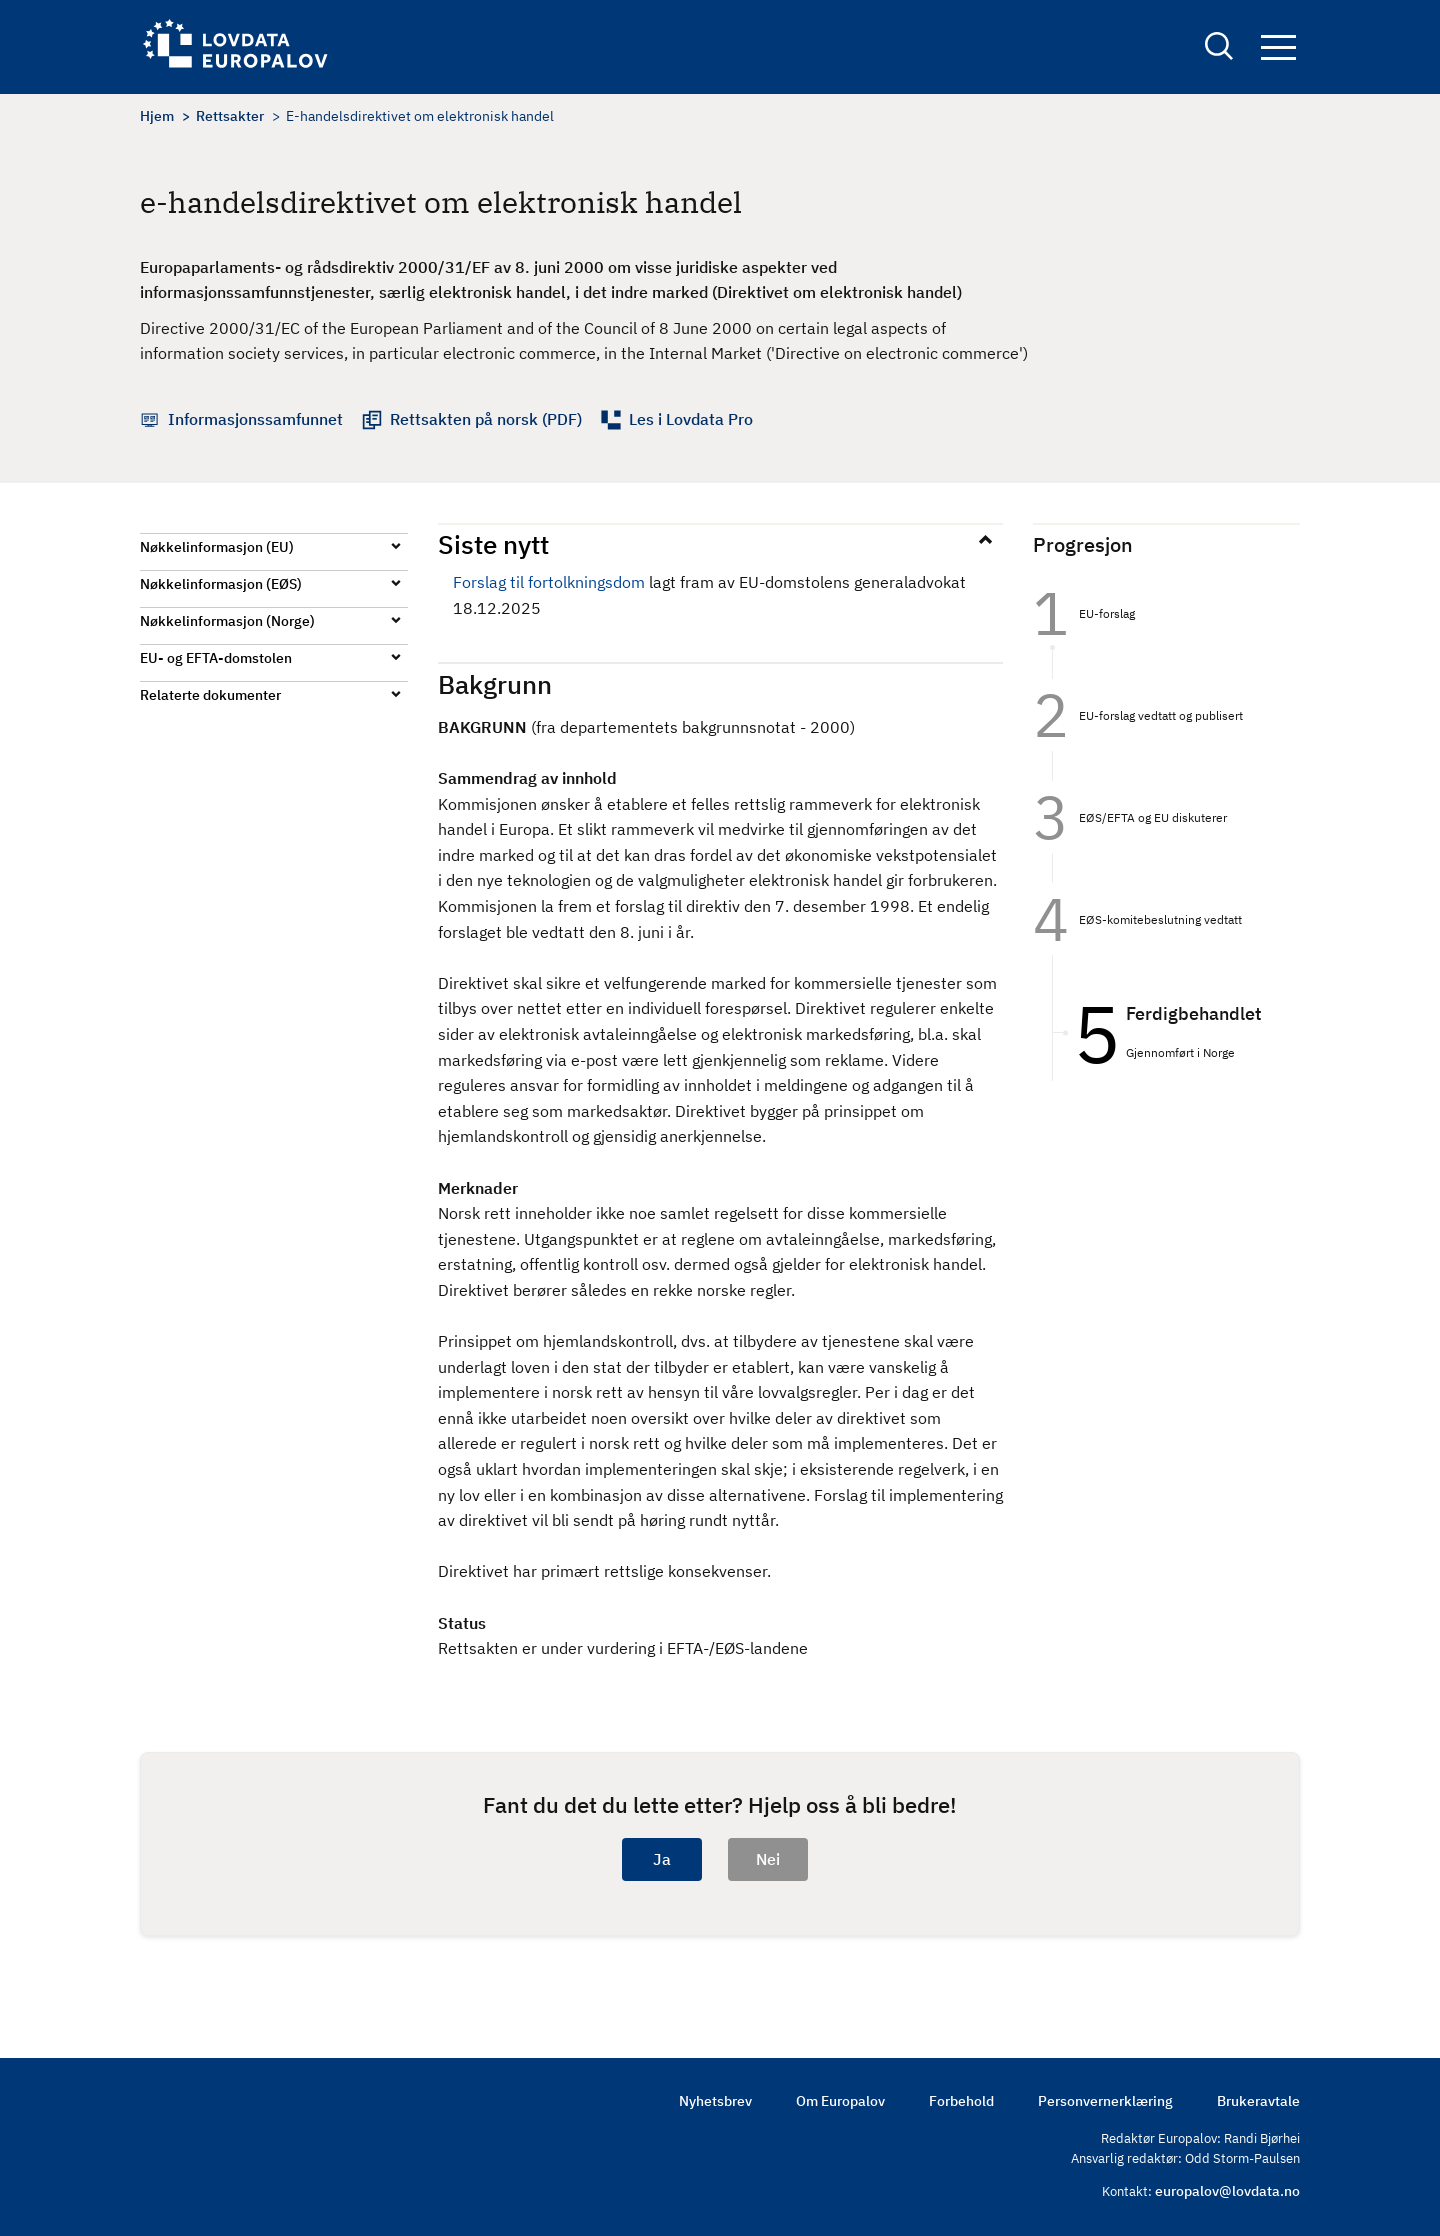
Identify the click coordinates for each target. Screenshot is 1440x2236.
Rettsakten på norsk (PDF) (486, 419)
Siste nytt (493, 544)
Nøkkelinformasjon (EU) (217, 547)
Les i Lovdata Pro (691, 419)
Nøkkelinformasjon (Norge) (227, 621)
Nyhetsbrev (715, 2101)
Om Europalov (840, 2101)
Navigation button (1278, 47)
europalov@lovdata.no (1227, 2191)
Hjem (157, 116)
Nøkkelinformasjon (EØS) (221, 584)
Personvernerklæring (1105, 2101)
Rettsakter (230, 116)
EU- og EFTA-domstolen (216, 658)
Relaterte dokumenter (210, 695)
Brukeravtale (1258, 2101)
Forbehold (961, 2101)
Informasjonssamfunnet (255, 419)
